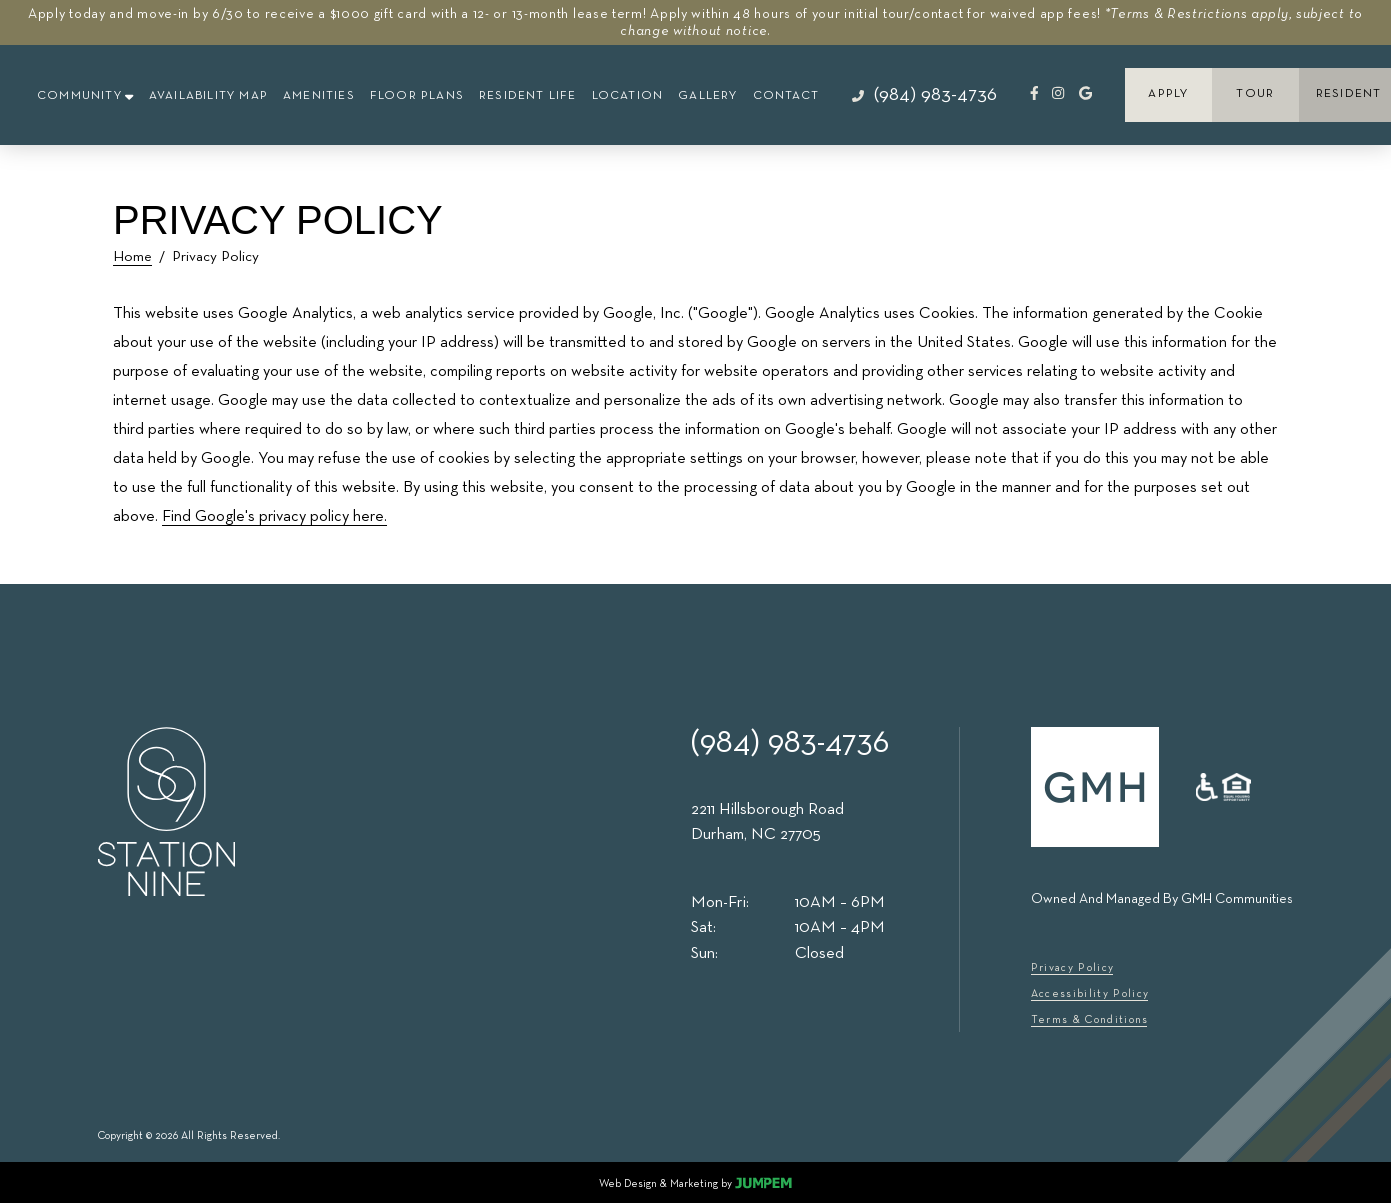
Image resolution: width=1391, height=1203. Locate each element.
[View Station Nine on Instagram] (1058, 93)
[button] (85, 97)
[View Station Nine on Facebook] (1034, 93)
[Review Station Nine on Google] (1085, 93)
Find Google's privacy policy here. (274, 517)
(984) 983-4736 (790, 743)
